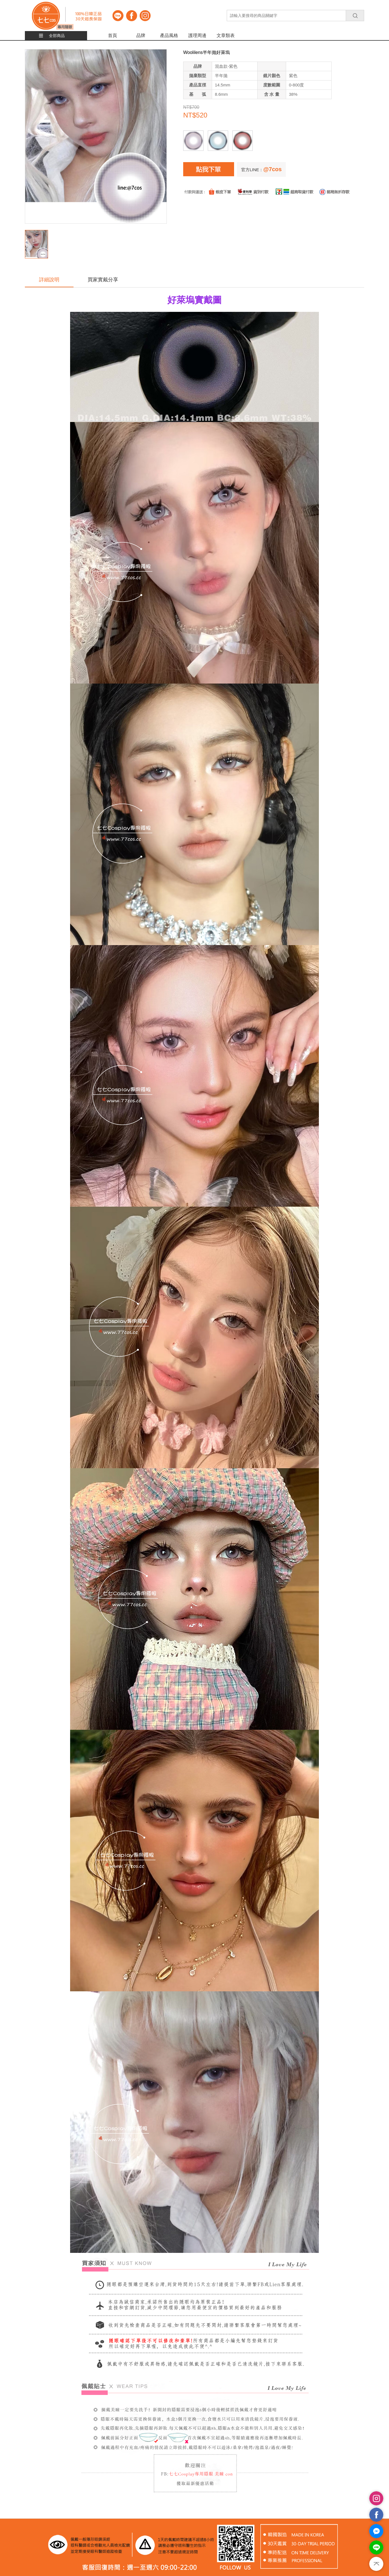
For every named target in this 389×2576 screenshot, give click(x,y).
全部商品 (57, 35)
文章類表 (226, 35)
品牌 (140, 35)
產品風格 (169, 35)
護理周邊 (197, 35)
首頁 (112, 35)
